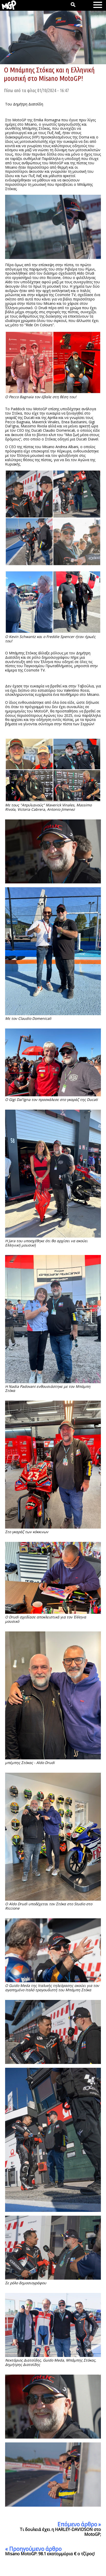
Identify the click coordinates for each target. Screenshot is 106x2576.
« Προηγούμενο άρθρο (33, 2548)
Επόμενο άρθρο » (79, 2524)
